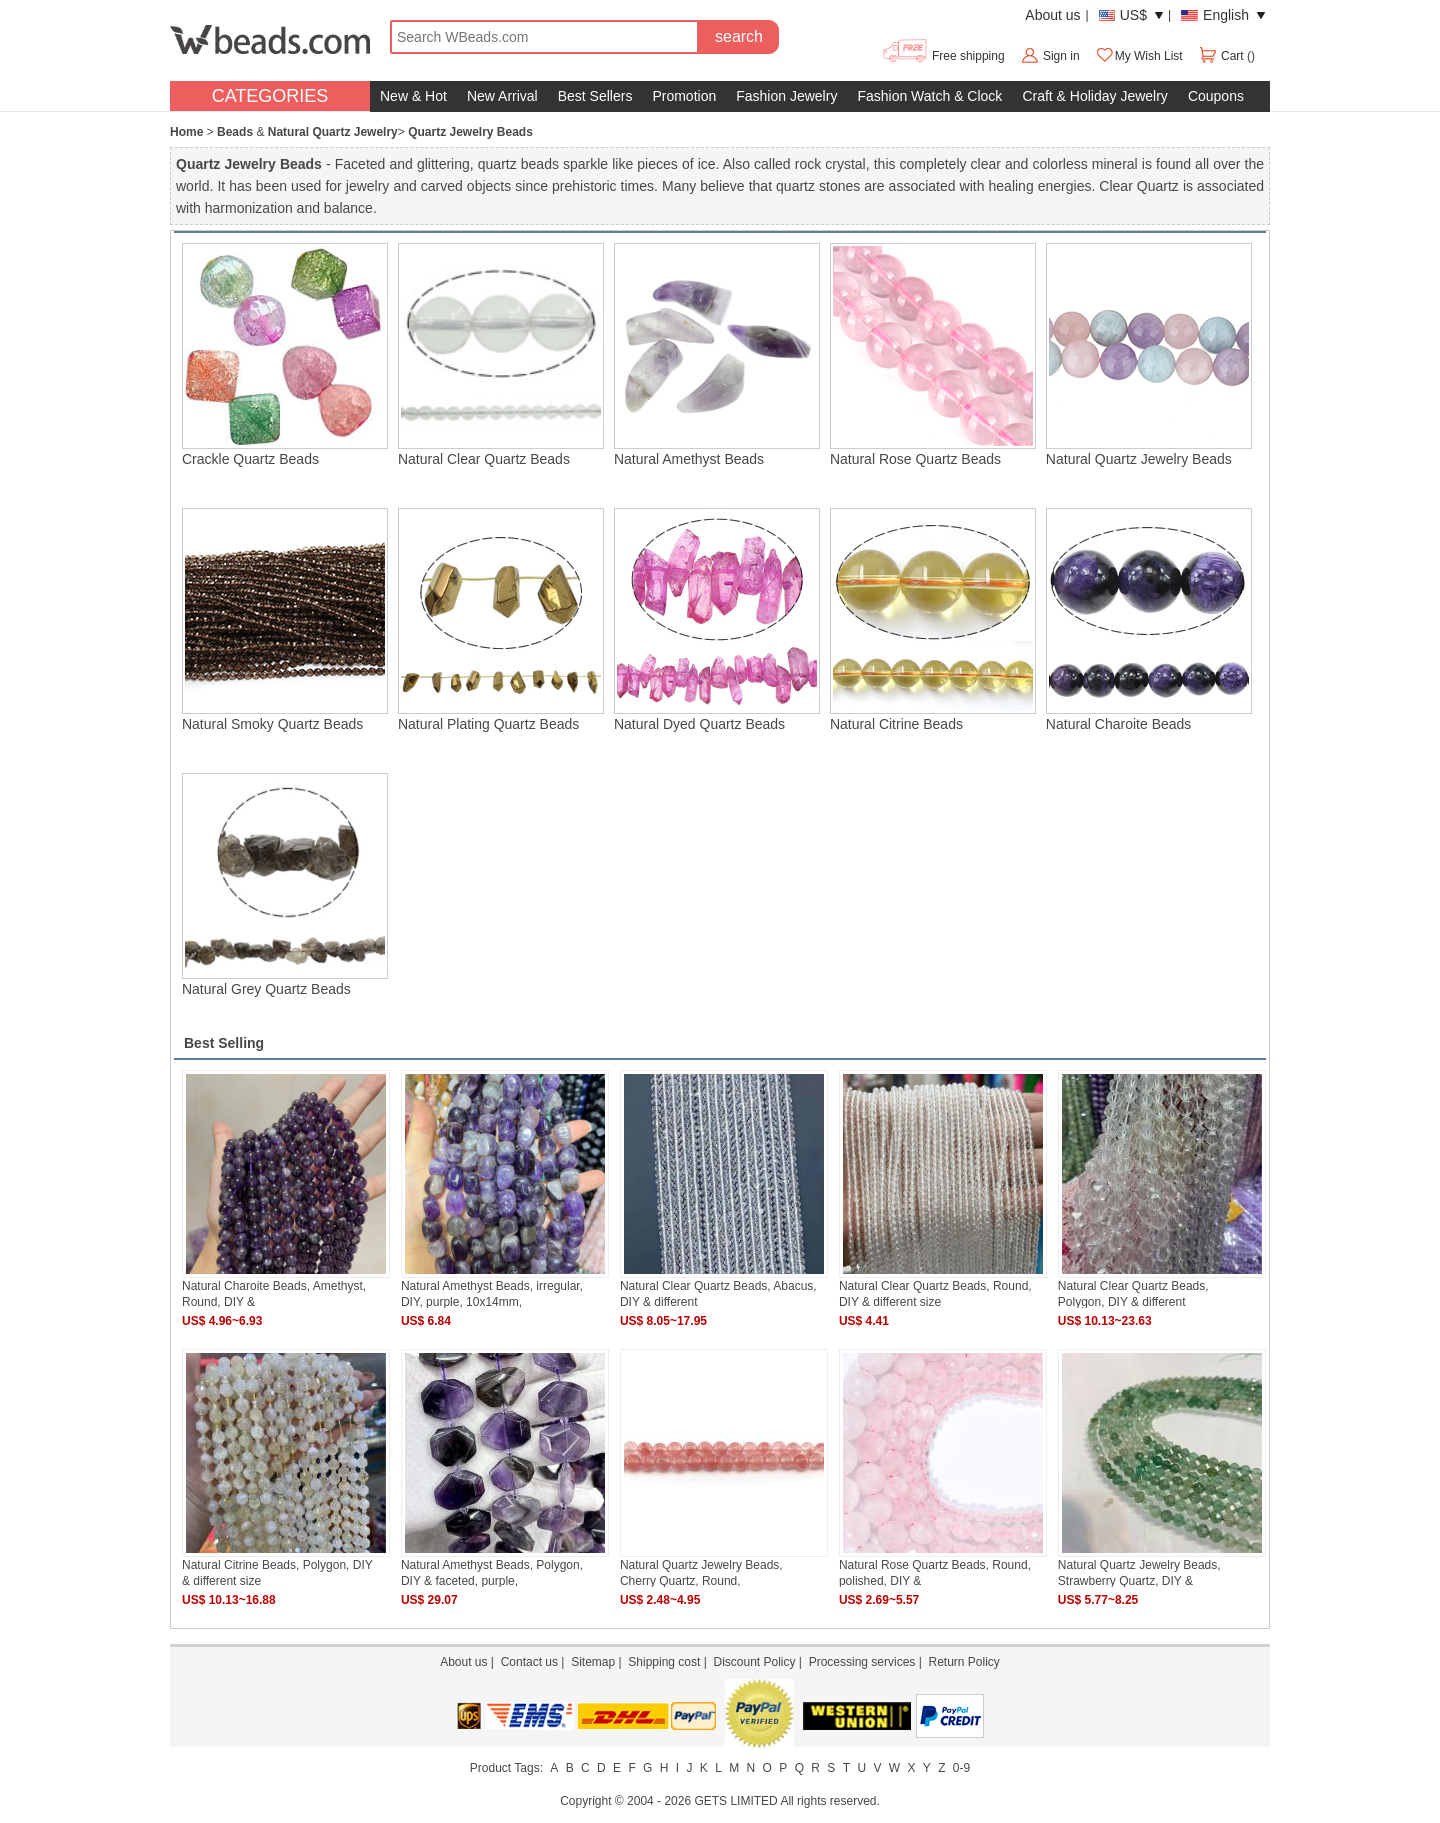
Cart (1222, 56)
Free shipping (942, 56)
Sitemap (593, 1662)
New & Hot (413, 96)
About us (1052, 15)
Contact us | (536, 1662)
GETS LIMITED (735, 1801)
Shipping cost (664, 1662)
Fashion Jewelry (786, 96)
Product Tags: (506, 1768)
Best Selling (224, 1043)
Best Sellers (595, 96)
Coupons (1216, 96)
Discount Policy (754, 1662)
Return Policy (963, 1662)
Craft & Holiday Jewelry (1095, 96)
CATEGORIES (270, 96)
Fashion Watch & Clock (929, 96)
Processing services (862, 1662)
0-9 (961, 1768)
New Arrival (502, 96)
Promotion (684, 96)
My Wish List (1139, 56)
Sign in (1061, 56)
